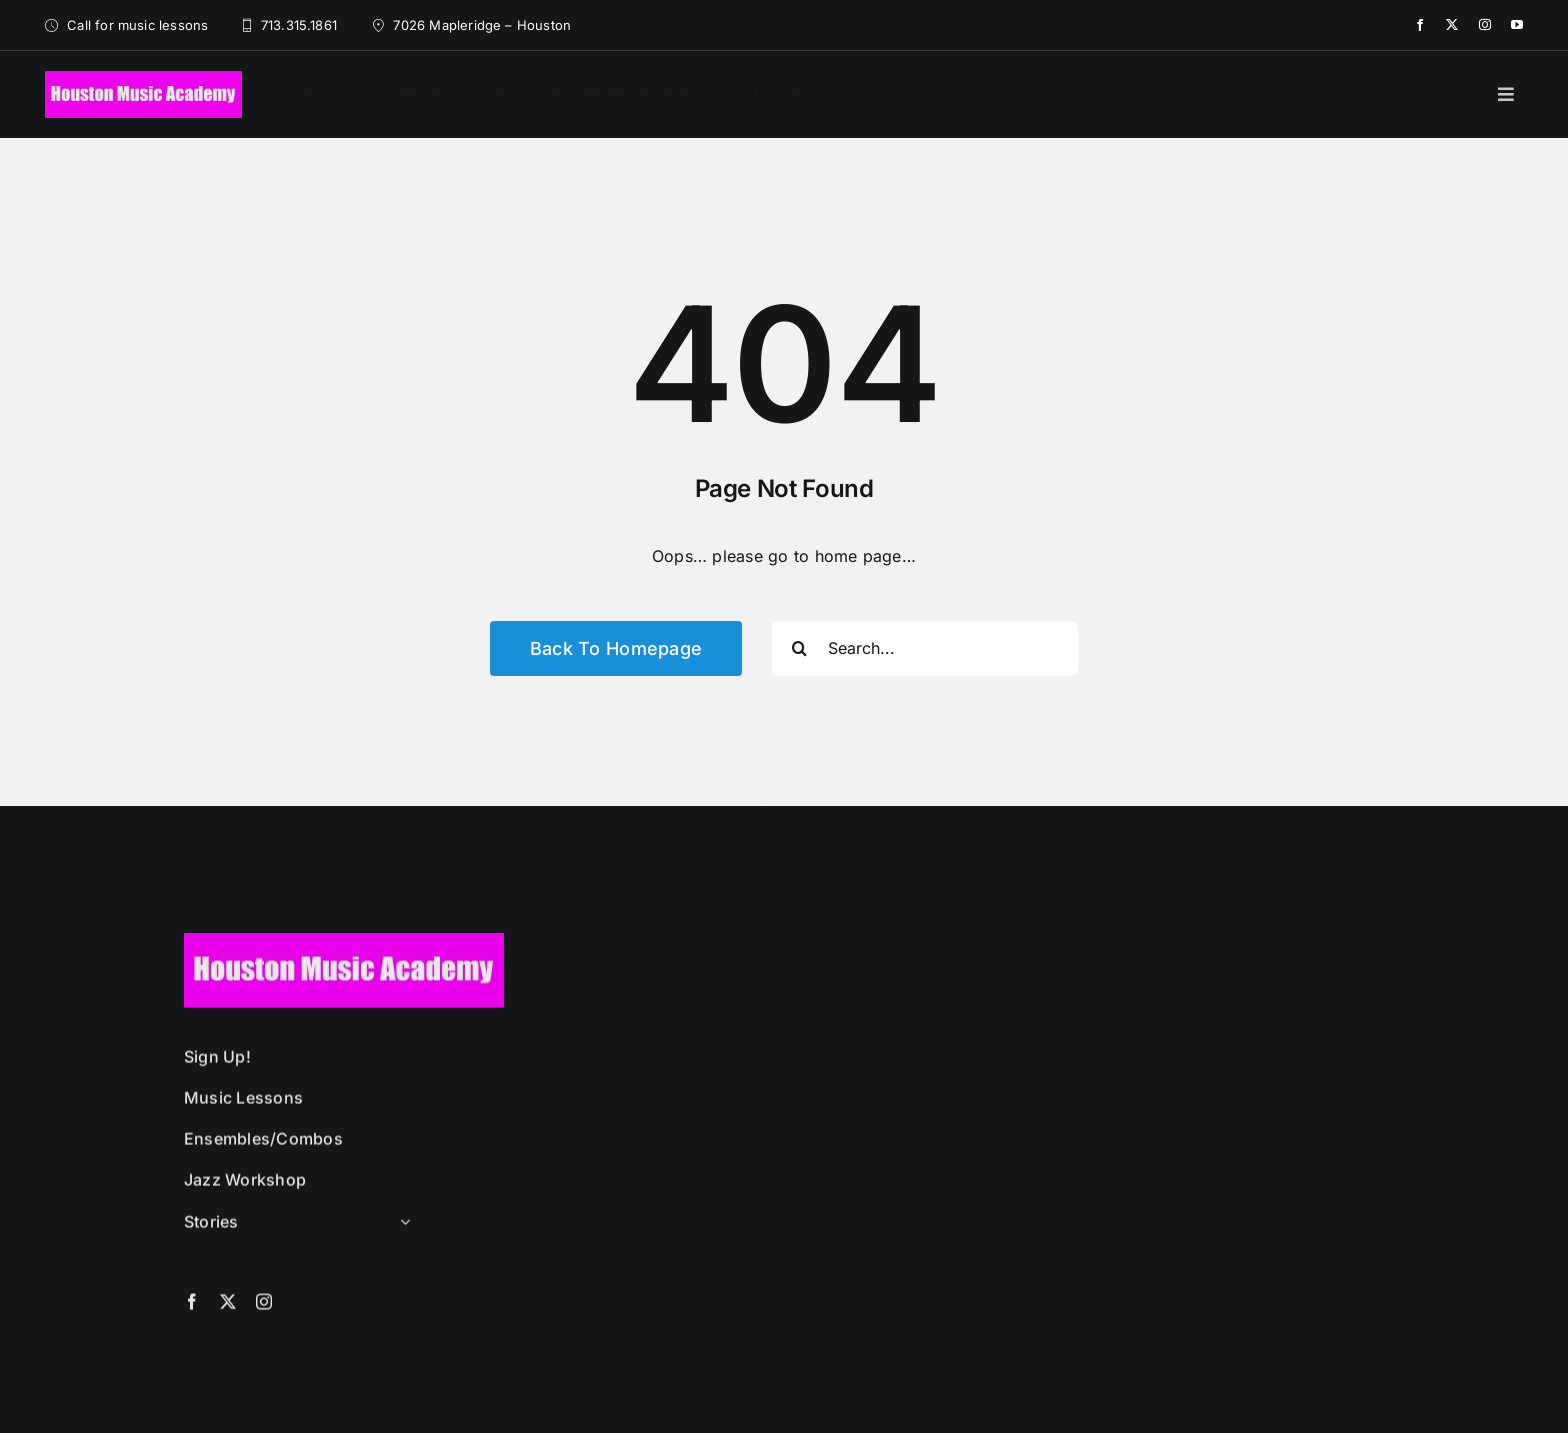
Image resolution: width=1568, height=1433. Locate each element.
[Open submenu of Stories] (401, 1230)
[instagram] (1485, 25)
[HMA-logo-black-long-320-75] (143, 79)
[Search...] (925, 648)
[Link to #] (1506, 94)
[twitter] (1452, 25)
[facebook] (1420, 25)
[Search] (799, 648)
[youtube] (1517, 25)
